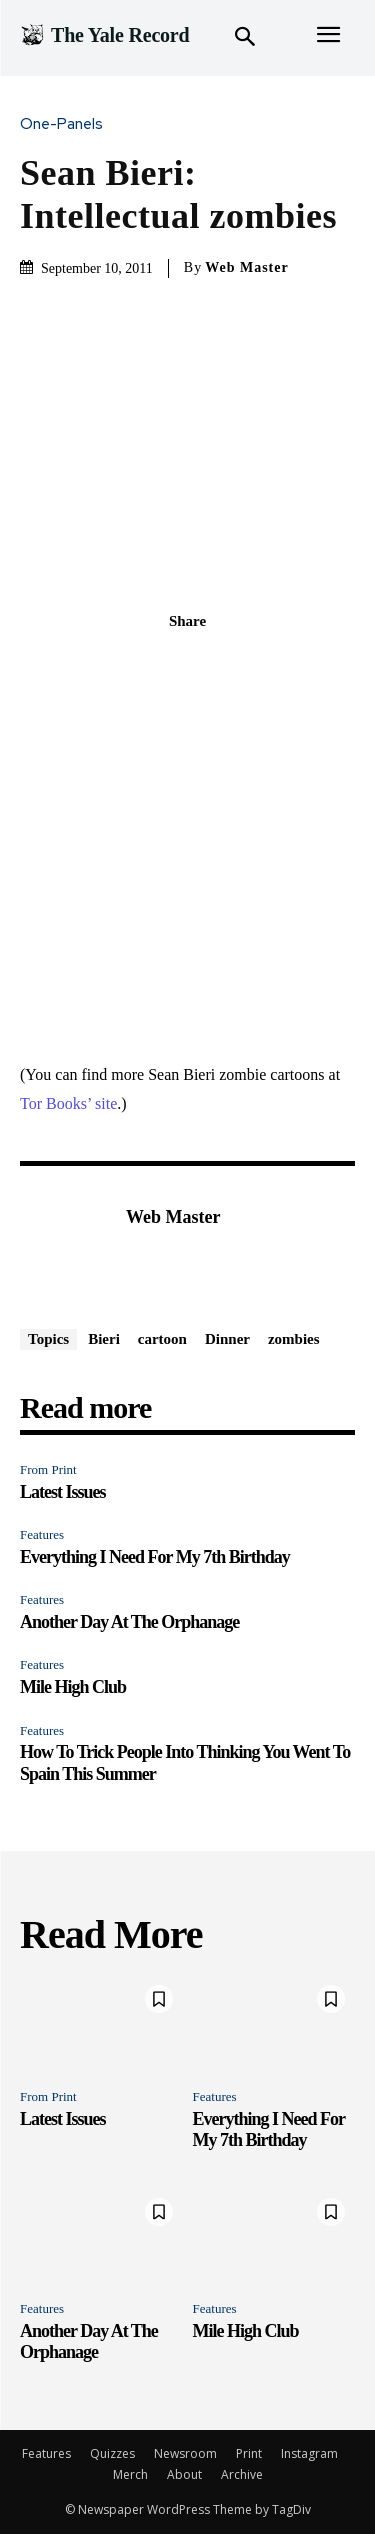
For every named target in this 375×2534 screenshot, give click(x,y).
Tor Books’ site (68, 1103)
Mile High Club (73, 1687)
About (184, 2474)
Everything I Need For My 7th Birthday (155, 1557)
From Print (48, 1469)
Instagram (309, 2453)
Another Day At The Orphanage (129, 1622)
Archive (242, 2474)
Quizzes (112, 2453)
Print (249, 2453)
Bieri (104, 1339)
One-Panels (66, 124)
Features (42, 1534)
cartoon (162, 1339)
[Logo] (104, 35)
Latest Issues (63, 1492)
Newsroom (185, 2453)
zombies (294, 1339)
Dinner (227, 1339)
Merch (130, 2474)
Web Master (246, 267)
